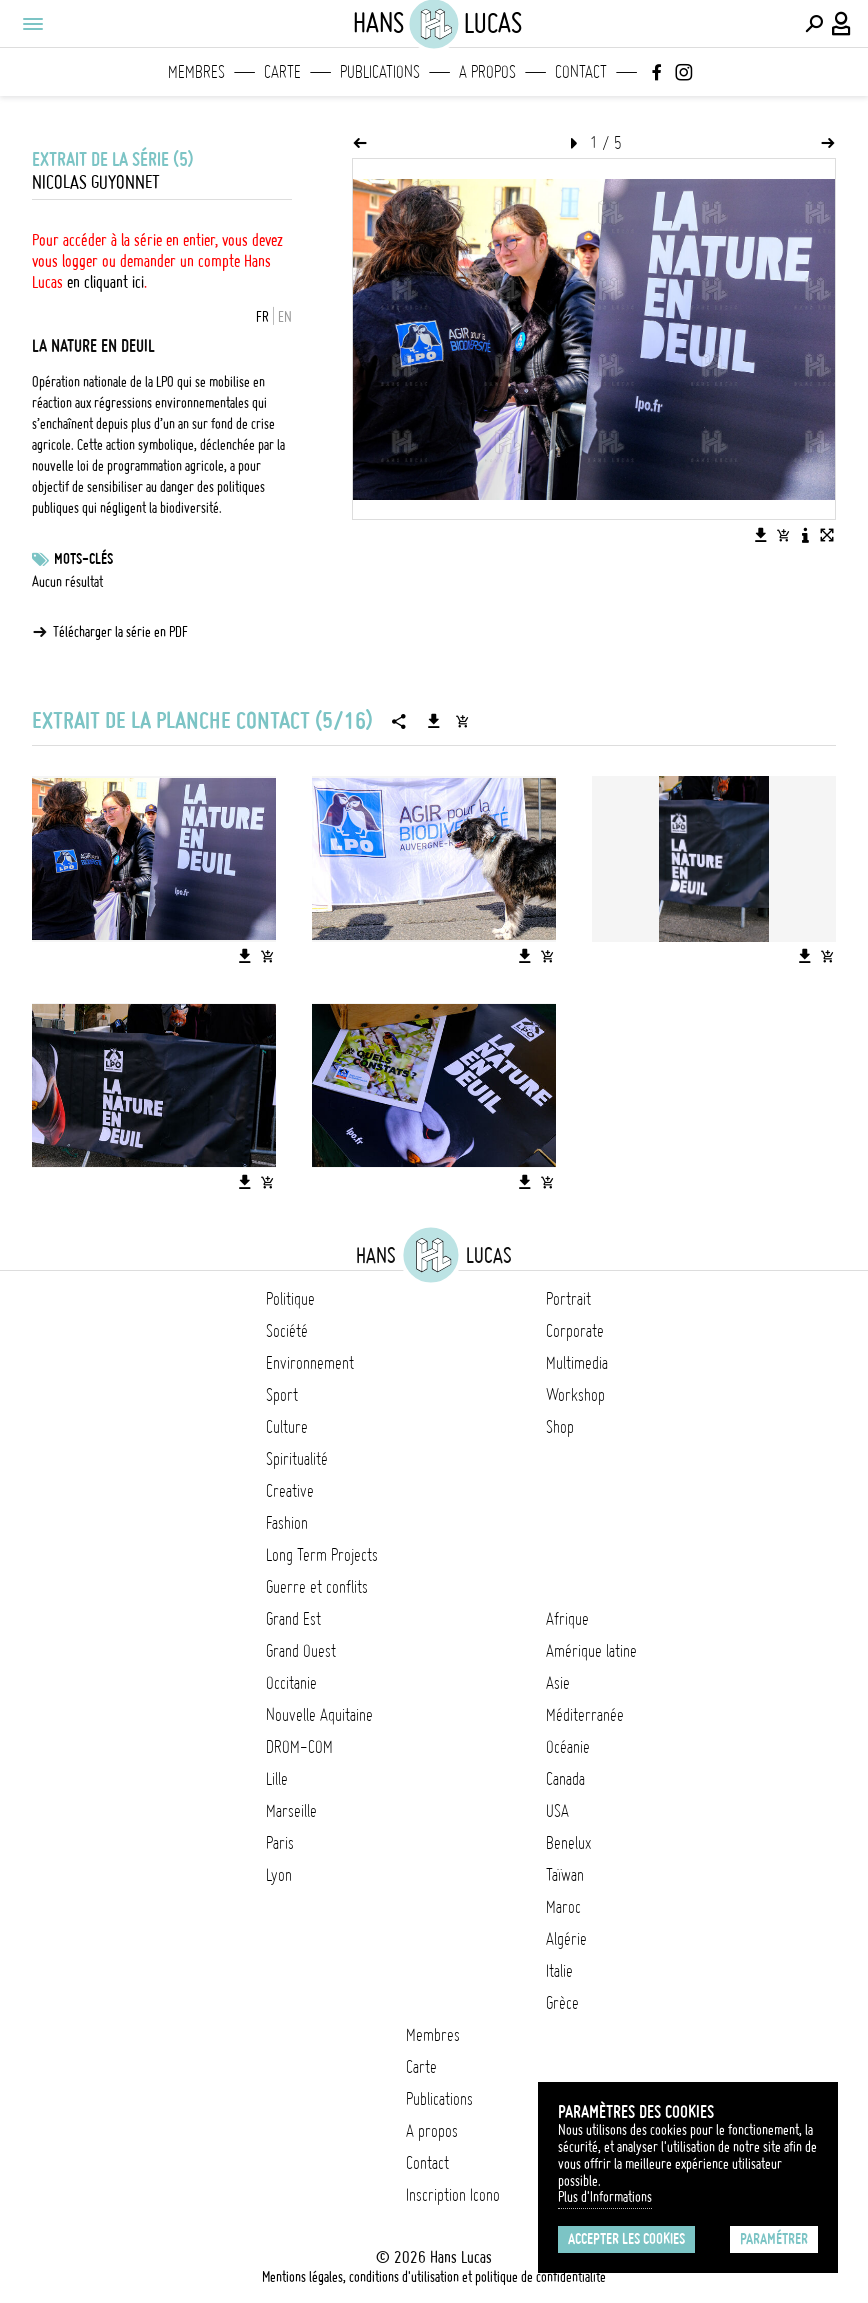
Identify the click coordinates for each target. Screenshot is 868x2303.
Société (287, 1331)
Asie (558, 1683)
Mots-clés (83, 559)
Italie (559, 1971)
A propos (487, 72)
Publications (380, 72)
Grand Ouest (301, 1651)
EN (285, 317)
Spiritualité (297, 1459)
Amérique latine (591, 1651)
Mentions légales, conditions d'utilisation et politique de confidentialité (434, 2277)
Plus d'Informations (605, 2197)
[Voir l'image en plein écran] (827, 535)
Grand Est (293, 1619)
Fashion (287, 1523)
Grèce (562, 2003)
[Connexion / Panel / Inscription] (842, 24)
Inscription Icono (453, 2195)
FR (262, 317)
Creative (290, 1491)
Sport (282, 1395)
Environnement (310, 1363)
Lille (277, 1779)
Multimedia (577, 1363)
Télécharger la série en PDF (120, 632)
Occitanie (291, 1683)
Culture (287, 1427)
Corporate (575, 1331)
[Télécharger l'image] (761, 535)
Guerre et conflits (317, 1587)
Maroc (563, 1907)
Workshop (575, 1395)
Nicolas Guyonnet (96, 182)
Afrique (567, 1619)
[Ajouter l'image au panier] (783, 535)
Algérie (566, 1939)
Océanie (568, 1747)
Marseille (291, 1811)
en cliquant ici (105, 282)
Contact (581, 72)
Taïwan (565, 1875)
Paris (280, 1843)
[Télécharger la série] (434, 721)
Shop (560, 1427)
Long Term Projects (322, 1555)
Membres (196, 72)
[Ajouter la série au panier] (462, 721)
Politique (290, 1299)
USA (557, 1811)
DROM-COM (299, 1747)
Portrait (568, 1299)
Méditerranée (585, 1715)
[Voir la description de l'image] (805, 535)
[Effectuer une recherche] (814, 24)
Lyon (279, 1875)
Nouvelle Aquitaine (319, 1715)
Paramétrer (774, 2239)
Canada (565, 1779)
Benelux (568, 1843)
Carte (282, 72)
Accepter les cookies (626, 2239)
